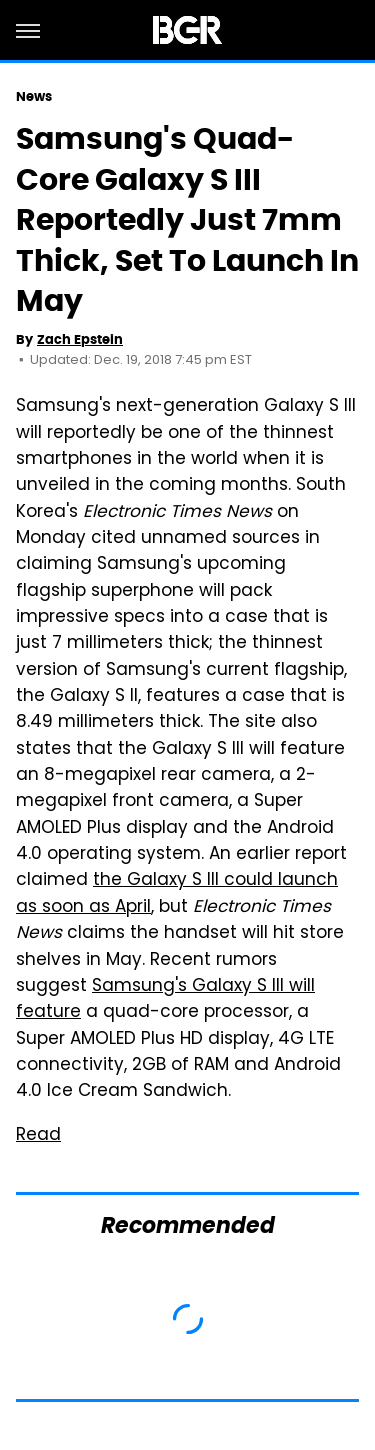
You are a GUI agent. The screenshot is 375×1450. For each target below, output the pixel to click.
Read (38, 1136)
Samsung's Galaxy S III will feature (165, 1000)
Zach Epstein (80, 339)
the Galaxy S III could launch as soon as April (177, 894)
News (34, 96)
